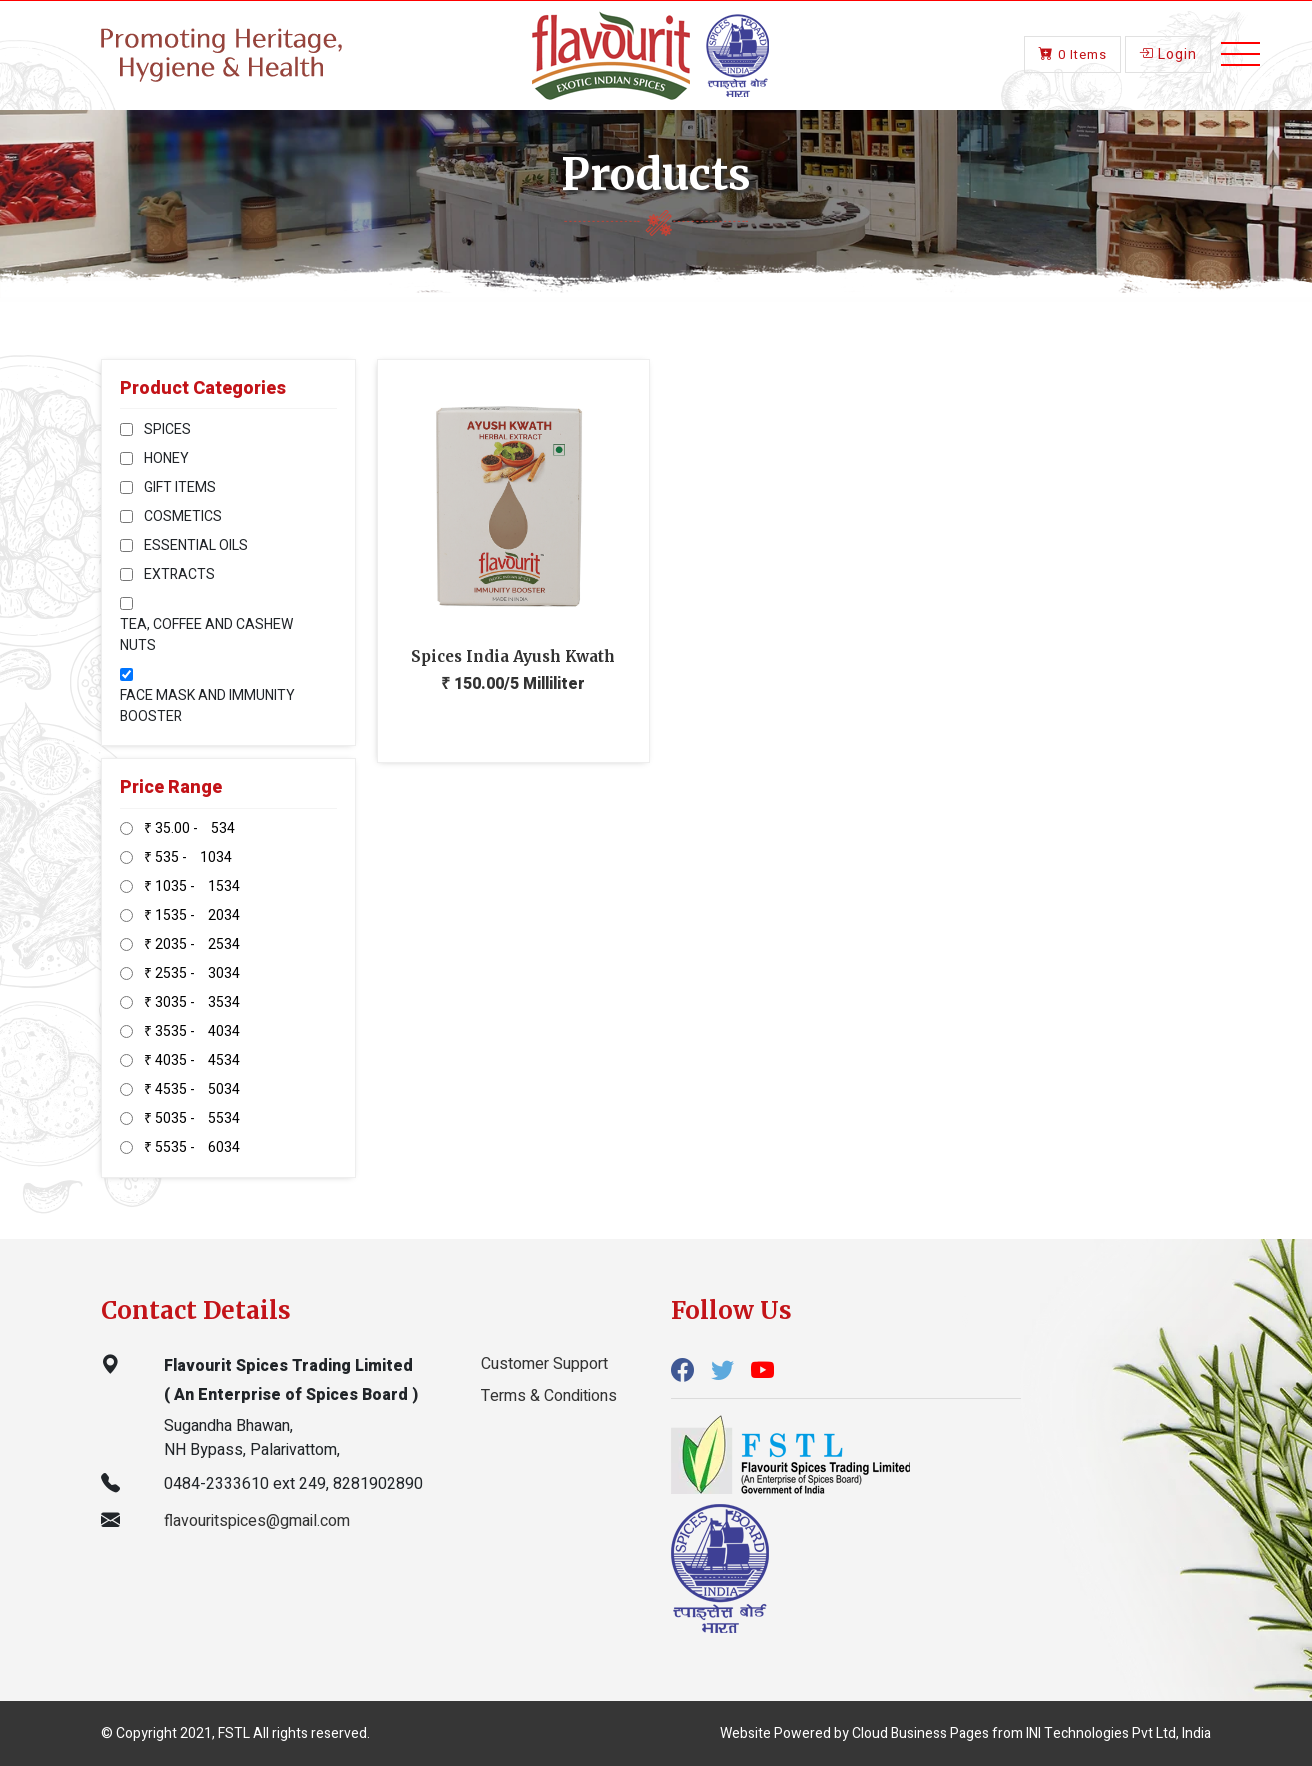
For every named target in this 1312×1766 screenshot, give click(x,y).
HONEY (166, 458)
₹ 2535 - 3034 (192, 973)
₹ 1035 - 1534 (192, 886)
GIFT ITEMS (180, 487)
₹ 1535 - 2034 (192, 915)
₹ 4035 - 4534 (192, 1060)
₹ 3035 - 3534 (192, 1002)
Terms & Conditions (549, 1396)
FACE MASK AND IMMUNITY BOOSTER (207, 706)
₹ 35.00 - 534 (189, 828)
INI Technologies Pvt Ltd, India (1118, 1733)
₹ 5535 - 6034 (192, 1147)
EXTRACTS (179, 574)
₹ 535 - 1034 (188, 857)
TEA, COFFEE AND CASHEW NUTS (206, 635)
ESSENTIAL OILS (196, 545)
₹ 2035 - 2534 (192, 944)
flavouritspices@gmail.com (257, 1521)
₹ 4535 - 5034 (192, 1089)
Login (1168, 52)
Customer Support (544, 1364)
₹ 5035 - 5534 (192, 1118)
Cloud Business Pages (920, 1733)
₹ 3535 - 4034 (192, 1031)
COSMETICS (183, 516)
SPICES (167, 429)
